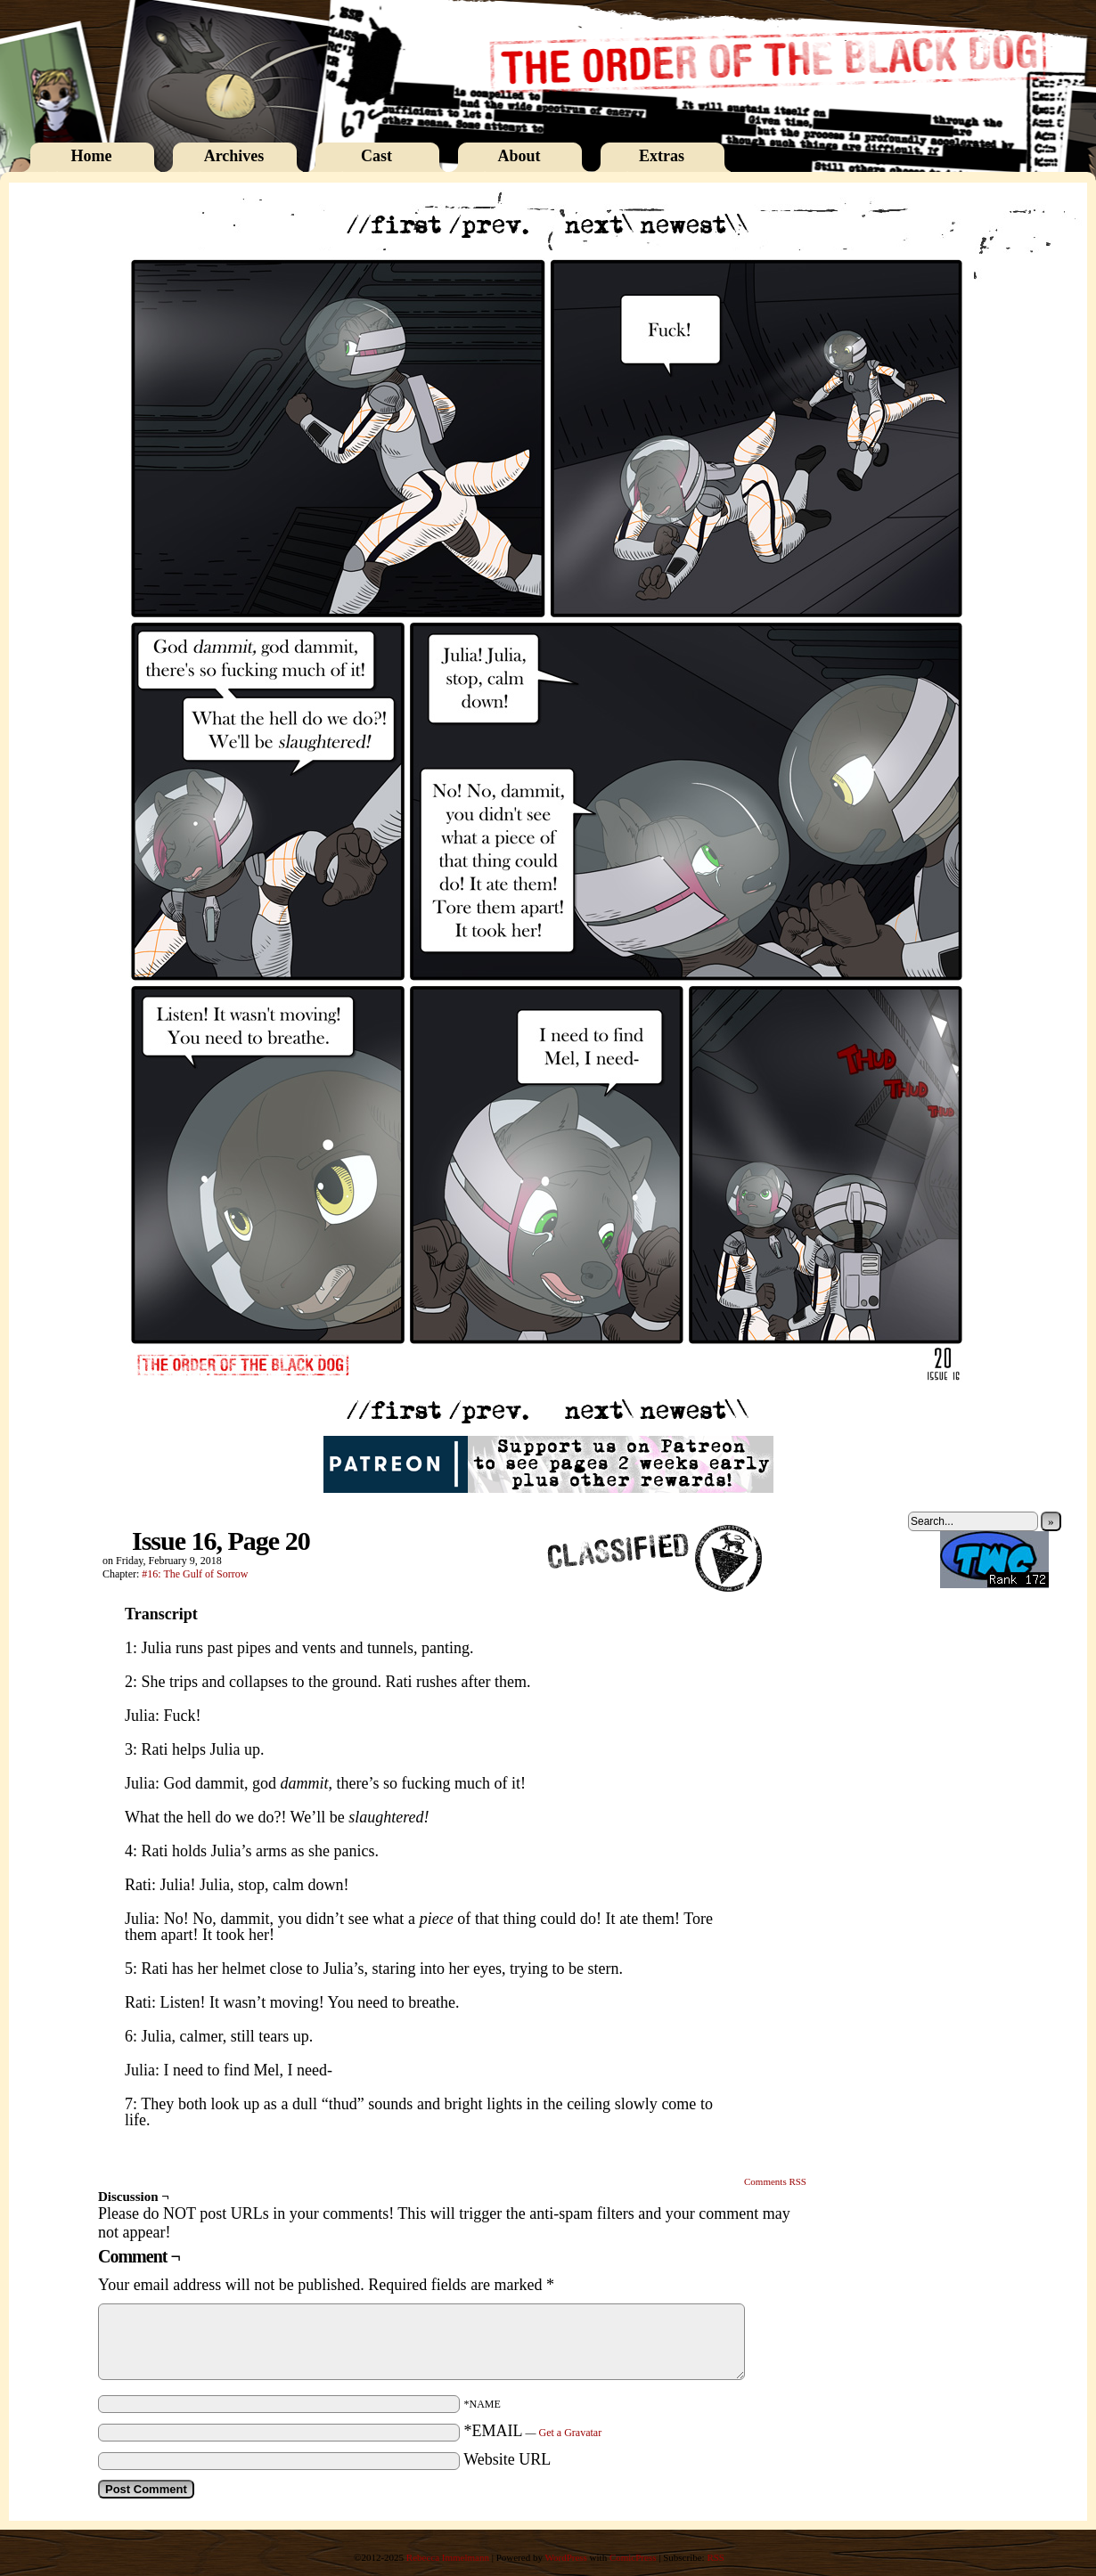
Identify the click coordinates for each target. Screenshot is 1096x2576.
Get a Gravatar (570, 2432)
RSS (715, 2557)
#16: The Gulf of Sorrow (195, 1574)
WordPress (565, 2557)
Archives (234, 156)
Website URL (507, 2459)
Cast (376, 156)
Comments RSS (775, 2181)
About (518, 156)
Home (91, 156)
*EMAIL (533, 2431)
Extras (661, 156)
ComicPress (633, 2557)
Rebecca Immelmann (447, 2557)
